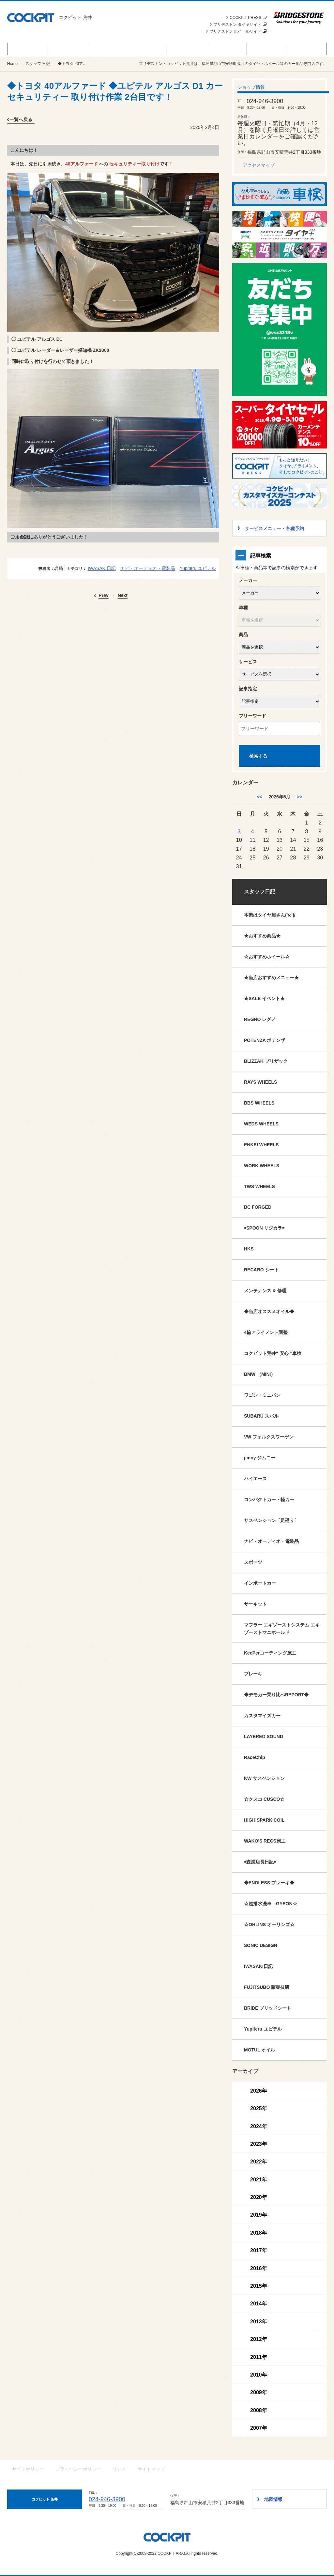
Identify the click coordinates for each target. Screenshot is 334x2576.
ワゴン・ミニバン (262, 1395)
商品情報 (67, 49)
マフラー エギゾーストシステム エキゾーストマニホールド (282, 1628)
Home (12, 63)
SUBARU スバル (261, 1416)
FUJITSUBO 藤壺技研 (266, 1987)
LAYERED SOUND (263, 1736)
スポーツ (253, 1562)
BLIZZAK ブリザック (266, 1061)
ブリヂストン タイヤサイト (239, 24)
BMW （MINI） (259, 1374)
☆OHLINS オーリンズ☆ (269, 1924)
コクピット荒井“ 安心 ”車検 (272, 1353)
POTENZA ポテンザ (264, 1040)
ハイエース (255, 1478)
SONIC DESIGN (260, 1945)
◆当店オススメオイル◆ (269, 1311)
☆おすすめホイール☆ (267, 956)
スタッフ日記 (259, 891)
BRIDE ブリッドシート (267, 2008)
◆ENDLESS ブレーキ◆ (269, 1882)
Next (123, 595)
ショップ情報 (307, 49)
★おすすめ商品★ (262, 935)
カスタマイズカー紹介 (187, 49)
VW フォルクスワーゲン (269, 1436)
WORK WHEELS (261, 1165)
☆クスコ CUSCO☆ (264, 1799)
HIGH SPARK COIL (264, 1820)
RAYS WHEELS (260, 1082)
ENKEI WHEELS (261, 1144)
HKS (249, 1248)
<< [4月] (259, 796)
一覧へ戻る (20, 119)
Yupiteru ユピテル (198, 568)
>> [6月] (299, 796)
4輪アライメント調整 (266, 1332)
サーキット (255, 1604)
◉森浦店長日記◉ (260, 1861)
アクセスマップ (259, 165)
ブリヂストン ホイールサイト (237, 31)
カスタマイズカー (262, 1715)
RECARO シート (261, 1269)
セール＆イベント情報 (27, 49)
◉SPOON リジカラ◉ (264, 1228)
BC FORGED (257, 1207)
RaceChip (254, 1757)
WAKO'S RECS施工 (264, 1841)
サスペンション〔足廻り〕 (271, 1520)
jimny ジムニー (259, 1457)
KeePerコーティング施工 (270, 1653)
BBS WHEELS (259, 1103)
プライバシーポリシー (78, 2469)
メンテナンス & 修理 (265, 1290)
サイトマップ (151, 2469)
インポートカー (260, 1583)
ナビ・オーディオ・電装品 (147, 568)
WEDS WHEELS (261, 1123)
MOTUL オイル (259, 2049)
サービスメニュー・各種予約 (147, 49)
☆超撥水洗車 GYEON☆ (270, 1903)
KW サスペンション (264, 1778)
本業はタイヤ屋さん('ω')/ (270, 915)
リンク (119, 2469)
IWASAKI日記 (102, 568)
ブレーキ (253, 1673)
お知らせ (107, 49)
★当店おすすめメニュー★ (271, 977)
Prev (103, 595)
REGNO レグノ (260, 1019)
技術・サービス (267, 49)
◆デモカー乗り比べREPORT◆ (276, 1694)
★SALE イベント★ (264, 998)
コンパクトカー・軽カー (269, 1499)
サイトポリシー (28, 2469)
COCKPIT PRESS (248, 17)
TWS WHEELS (259, 1186)
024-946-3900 (107, 2499)
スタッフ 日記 (227, 49)
